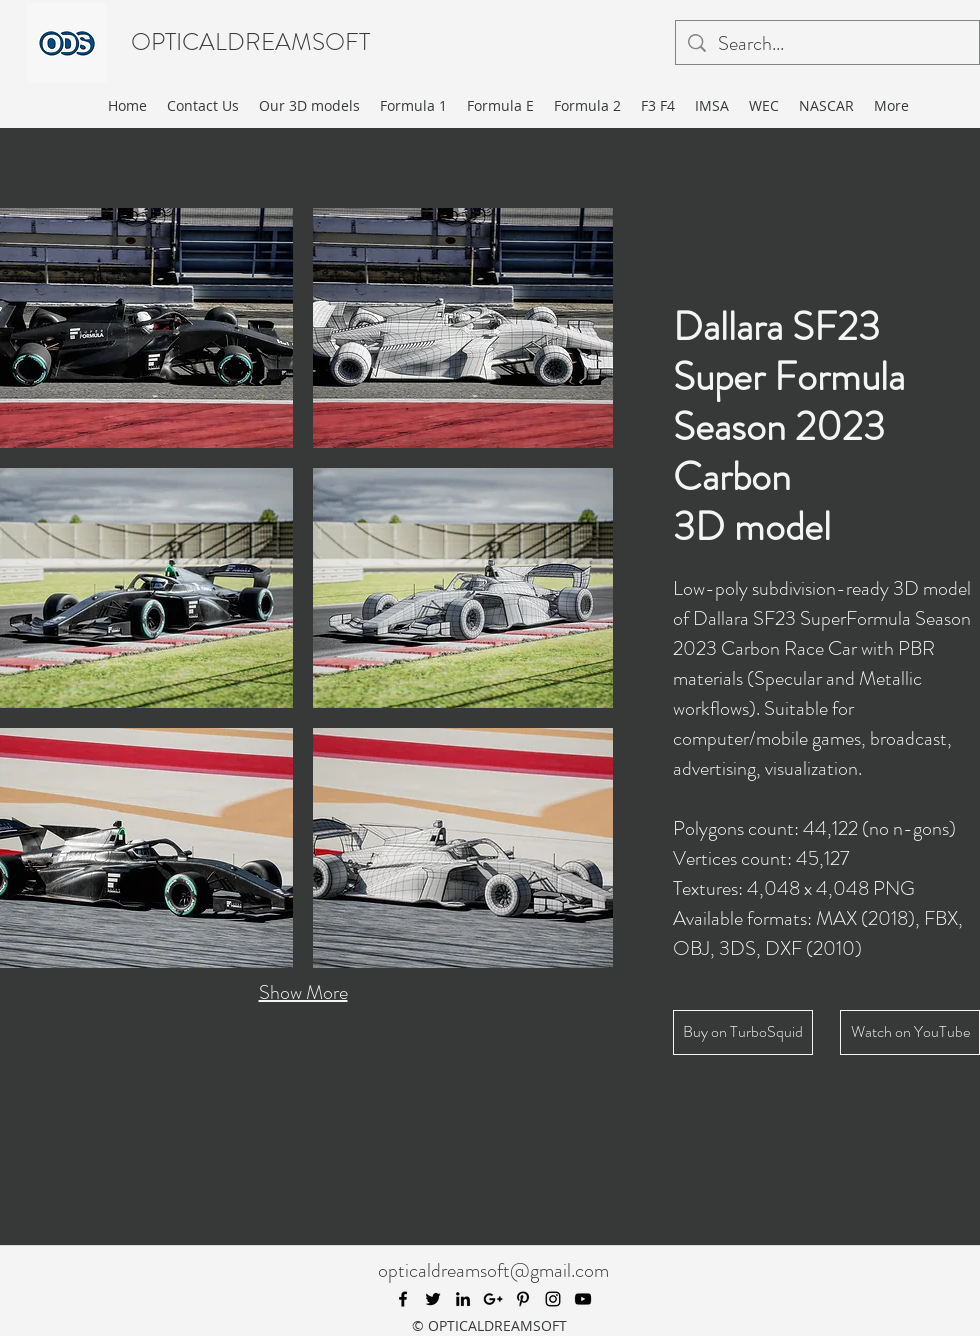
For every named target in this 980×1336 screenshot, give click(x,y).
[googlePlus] (493, 1299)
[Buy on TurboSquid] (743, 1032)
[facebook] (403, 1299)
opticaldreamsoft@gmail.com (493, 1270)
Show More (303, 992)
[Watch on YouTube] (910, 1032)
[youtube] (583, 1299)
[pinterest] (523, 1299)
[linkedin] (463, 1299)
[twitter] (433, 1299)
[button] (463, 328)
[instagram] (553, 1299)
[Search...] (827, 44)
